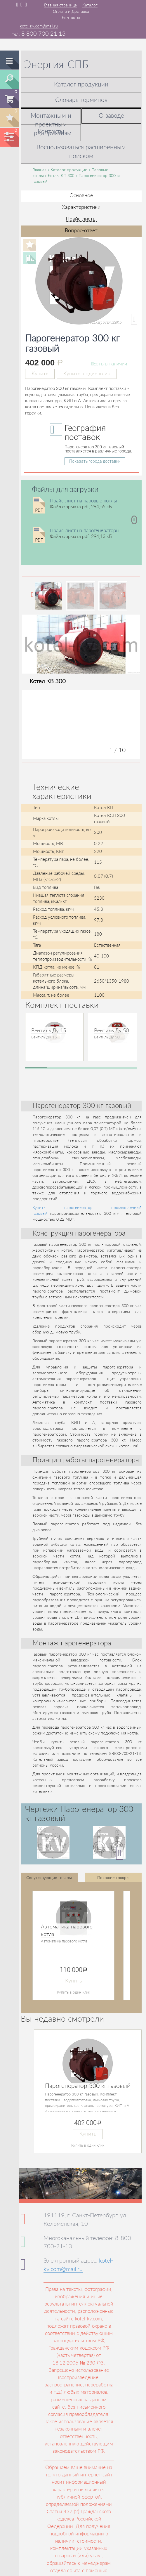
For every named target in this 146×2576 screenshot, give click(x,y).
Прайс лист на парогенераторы (84, 530)
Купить (40, 374)
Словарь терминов (81, 100)
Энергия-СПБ (56, 65)
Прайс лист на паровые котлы (83, 500)
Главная (39, 170)
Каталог (90, 5)
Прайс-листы (81, 218)
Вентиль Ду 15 (48, 1030)
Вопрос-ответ (81, 230)
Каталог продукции (81, 84)
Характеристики (81, 207)
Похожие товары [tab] (113, 1878)
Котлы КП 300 (61, 176)
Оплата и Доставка (71, 11)
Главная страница (60, 5)
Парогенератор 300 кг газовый (88, 2086)
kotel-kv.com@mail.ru (39, 26)
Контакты (71, 17)
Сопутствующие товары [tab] (49, 1878)
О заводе (111, 116)
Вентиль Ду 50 (111, 1030)
